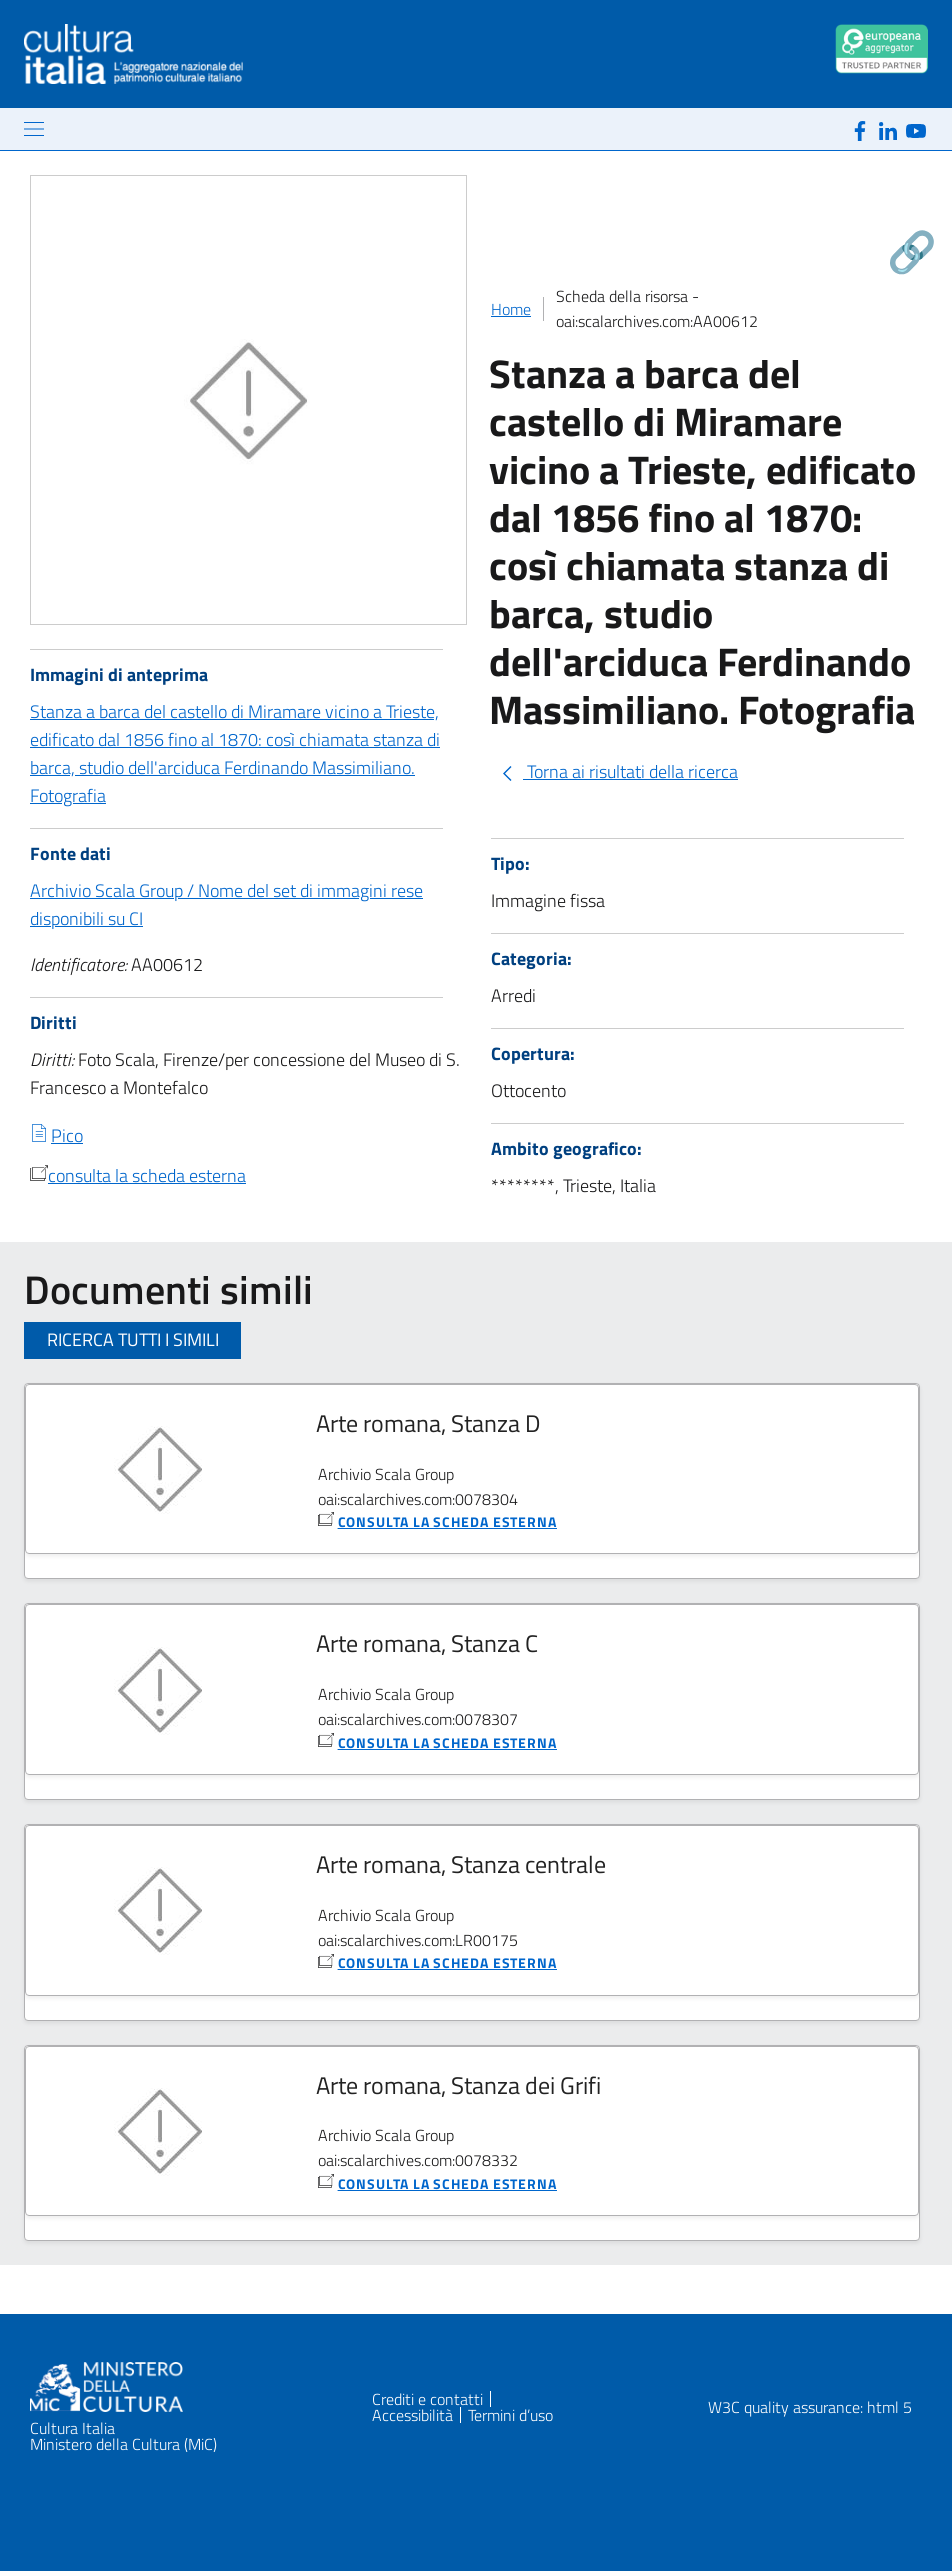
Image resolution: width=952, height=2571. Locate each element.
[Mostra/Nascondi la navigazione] (34, 129)
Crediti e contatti (427, 2399)
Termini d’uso (510, 2415)
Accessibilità (412, 2415)
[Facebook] (860, 128)
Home (511, 309)
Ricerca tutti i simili (133, 1339)
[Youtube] (916, 128)
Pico (67, 1135)
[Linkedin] (888, 128)
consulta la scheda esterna (147, 1175)
